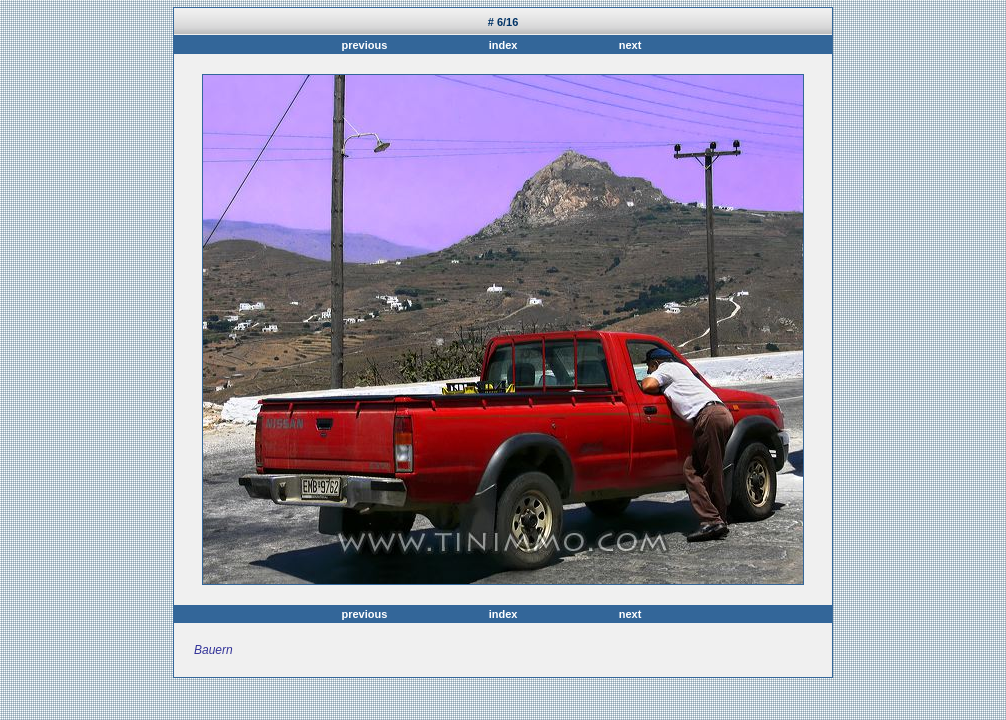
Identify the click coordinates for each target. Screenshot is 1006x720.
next (627, 45)
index (503, 45)
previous (367, 45)
